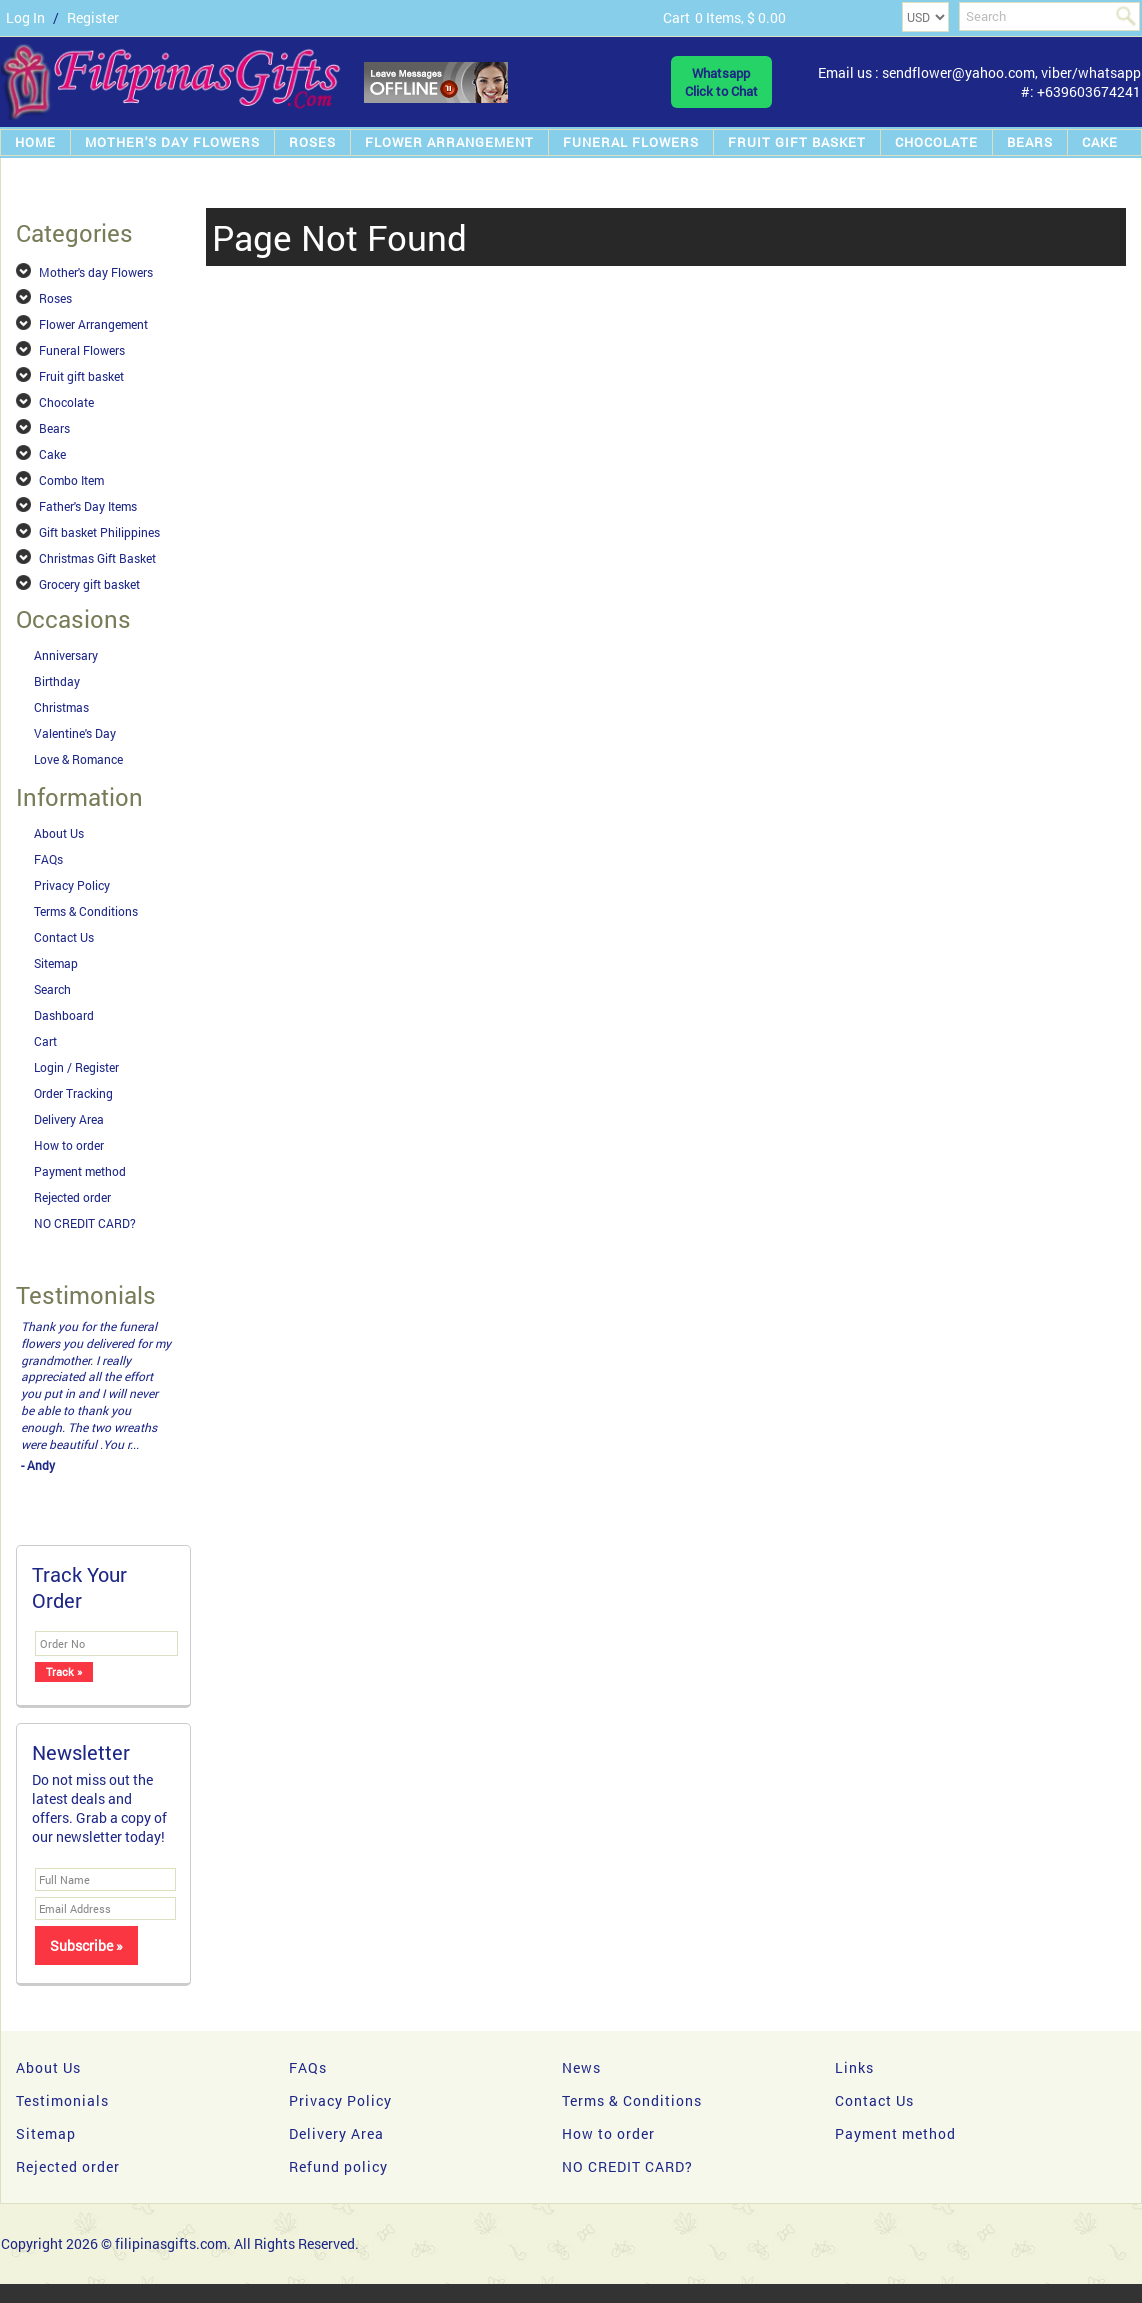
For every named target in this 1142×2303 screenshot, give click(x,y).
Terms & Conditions (86, 911)
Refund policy (338, 2166)
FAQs (48, 859)
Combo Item (71, 480)
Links (854, 2067)
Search (52, 989)
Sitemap (56, 963)
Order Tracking (73, 1093)
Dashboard (64, 1015)
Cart (45, 1041)
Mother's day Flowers (172, 142)
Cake (1100, 142)
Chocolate (936, 142)
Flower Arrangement (449, 142)
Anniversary (66, 655)
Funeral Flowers (631, 142)
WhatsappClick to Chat (721, 82)
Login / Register (76, 1067)
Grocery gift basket (89, 584)
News (581, 2067)
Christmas (61, 707)
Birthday (57, 681)
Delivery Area (69, 1119)
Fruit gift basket (797, 142)
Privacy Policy (72, 885)
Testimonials (62, 2100)
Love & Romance (78, 759)
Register (93, 17)
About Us (59, 833)
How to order (69, 1145)
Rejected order (72, 1197)
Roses (312, 142)
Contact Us (64, 937)
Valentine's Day (75, 733)
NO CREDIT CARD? (85, 1223)
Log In (25, 17)
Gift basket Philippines (99, 532)
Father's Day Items (88, 506)
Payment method (80, 1171)
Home (35, 142)
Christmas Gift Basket (97, 558)
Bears (1030, 142)
